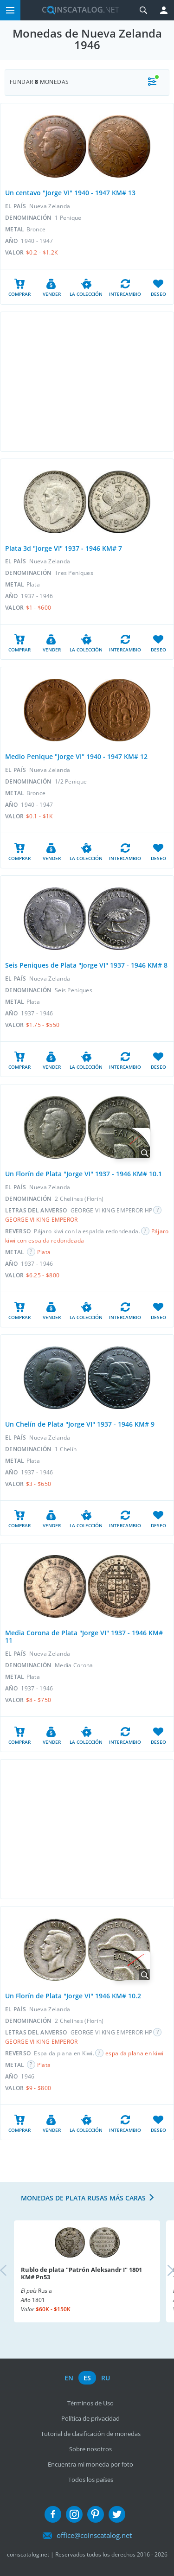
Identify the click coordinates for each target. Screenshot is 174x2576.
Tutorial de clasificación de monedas (91, 2433)
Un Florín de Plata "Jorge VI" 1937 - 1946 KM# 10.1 (83, 1173)
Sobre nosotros (90, 2449)
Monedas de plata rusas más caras (83, 2197)
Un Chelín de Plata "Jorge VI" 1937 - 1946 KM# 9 (80, 1424)
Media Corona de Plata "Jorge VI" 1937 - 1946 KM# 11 (84, 1636)
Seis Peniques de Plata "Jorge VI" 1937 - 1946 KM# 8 (86, 965)
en (68, 2377)
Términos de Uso (90, 2403)
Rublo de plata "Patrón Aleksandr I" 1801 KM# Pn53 (81, 2273)
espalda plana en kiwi (134, 2053)
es (87, 2377)
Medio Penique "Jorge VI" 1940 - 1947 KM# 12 (76, 756)
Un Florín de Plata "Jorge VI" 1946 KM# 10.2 (73, 1995)
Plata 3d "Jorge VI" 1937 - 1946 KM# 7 (63, 548)
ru (105, 2377)
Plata (44, 1252)
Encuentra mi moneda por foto (90, 2464)
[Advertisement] (87, 381)
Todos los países (90, 2479)
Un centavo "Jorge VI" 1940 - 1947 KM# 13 (70, 192)
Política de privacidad (90, 2418)
